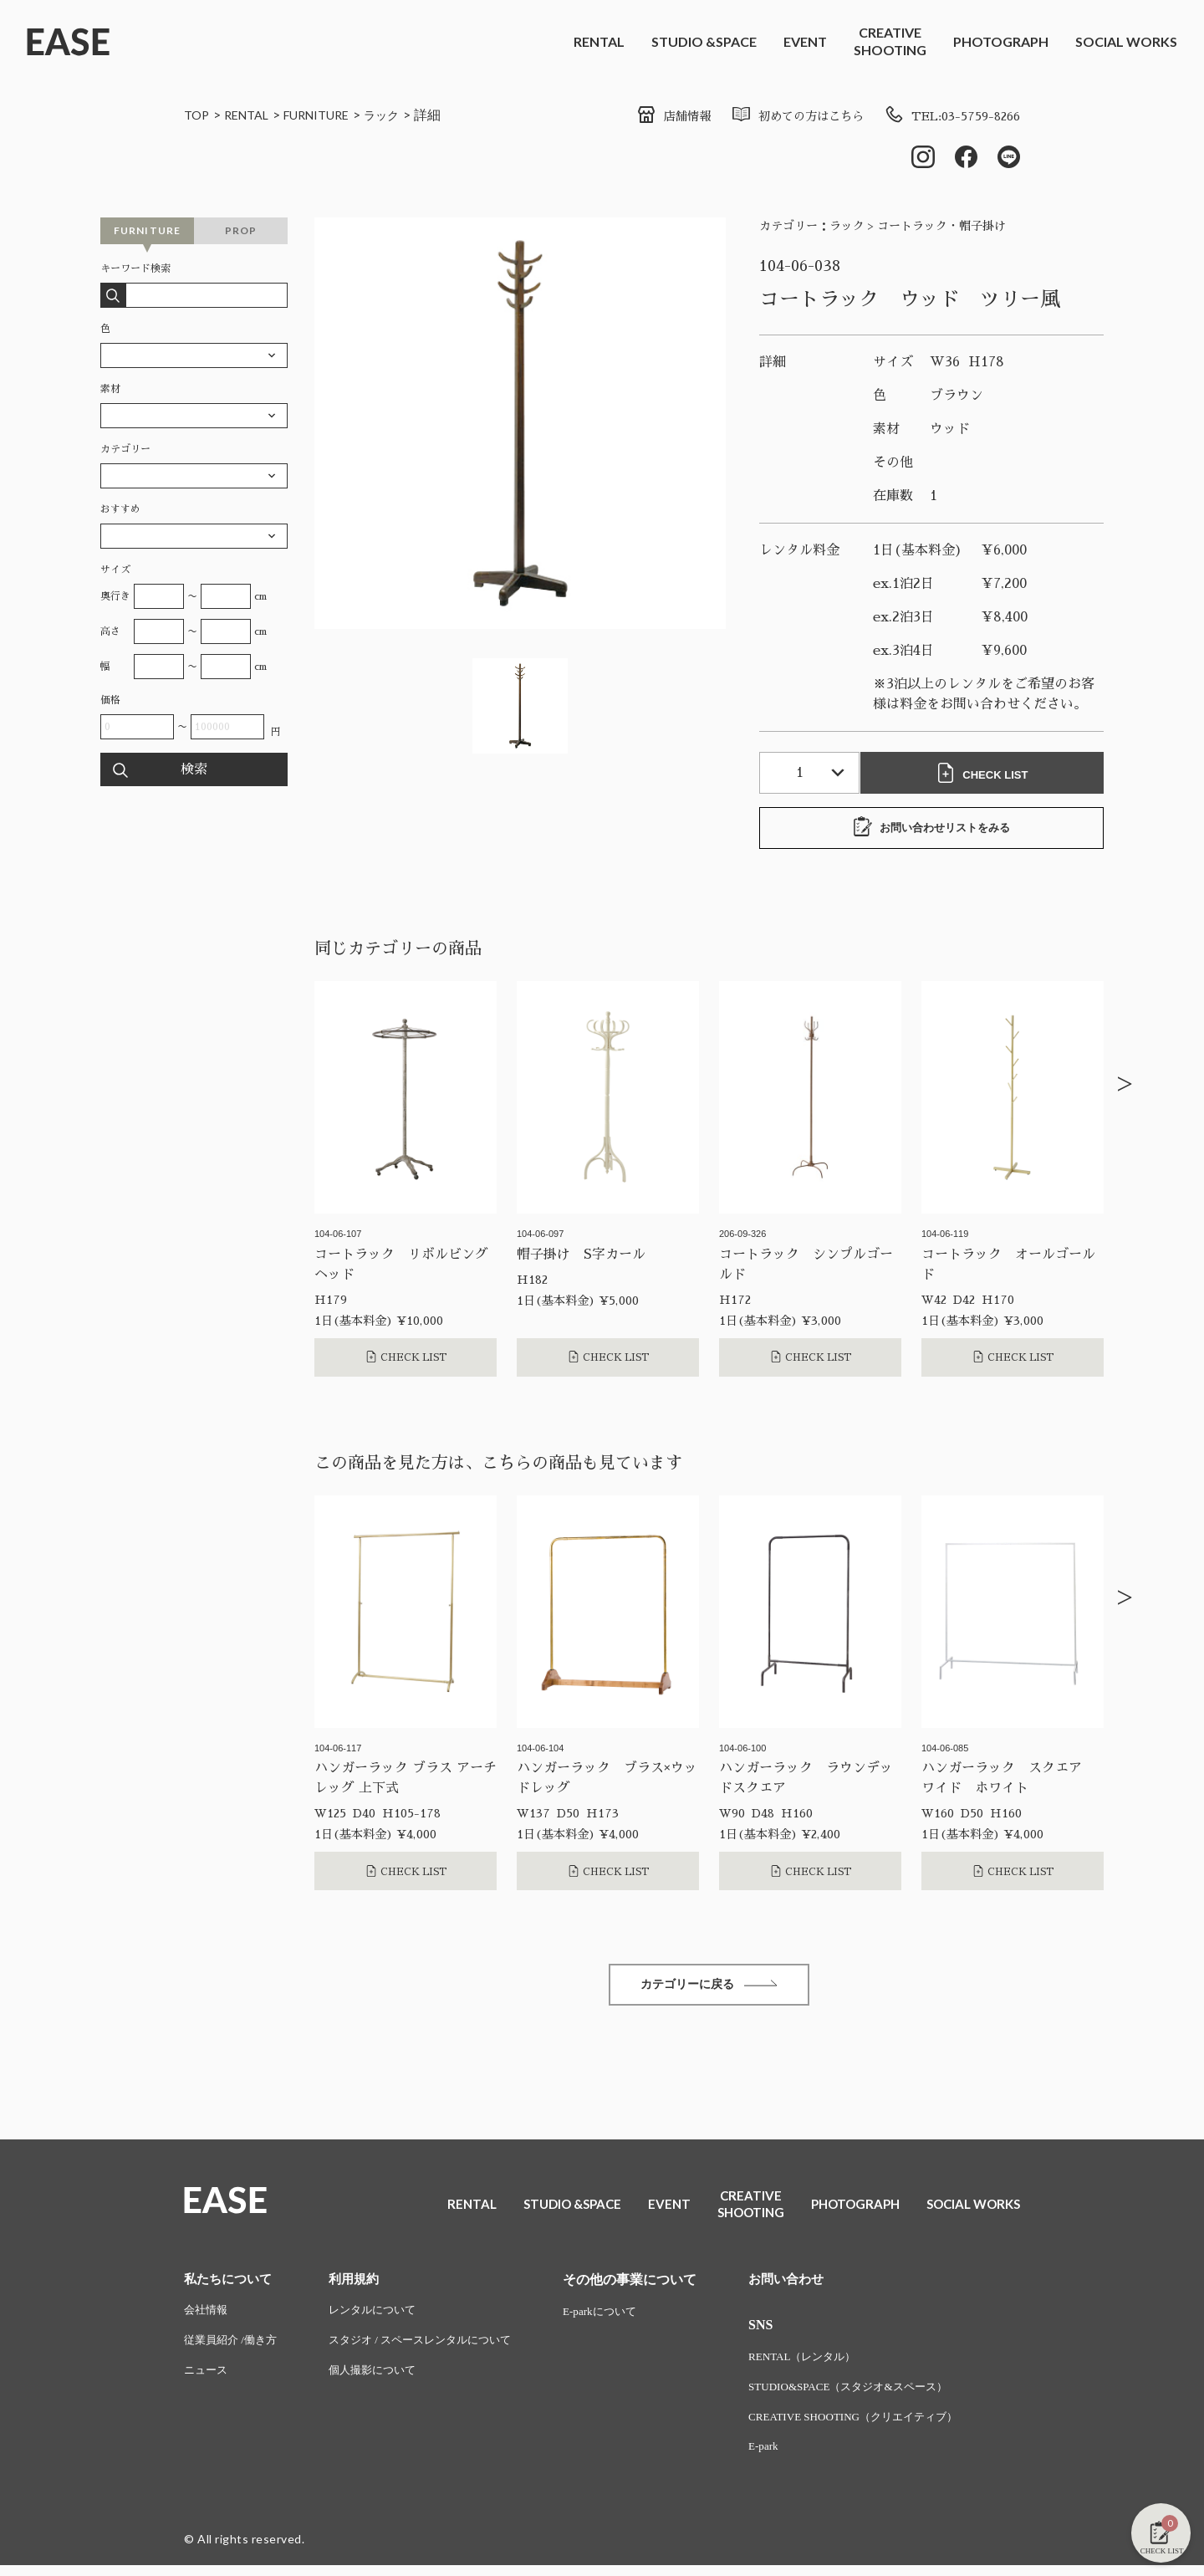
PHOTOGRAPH (1000, 41)
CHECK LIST (986, 776)
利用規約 (362, 2284)
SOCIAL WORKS (1126, 41)
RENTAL (599, 41)
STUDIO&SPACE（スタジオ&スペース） (875, 2395)
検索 (194, 772)
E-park (785, 2457)
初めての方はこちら (776, 116)
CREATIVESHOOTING (890, 41)
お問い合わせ (809, 2284)
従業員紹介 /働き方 (233, 2348)
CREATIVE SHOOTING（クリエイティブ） (881, 2426)
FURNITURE (331, 114)
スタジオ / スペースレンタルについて (433, 2348)
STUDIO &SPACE (704, 41)
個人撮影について (382, 2379)
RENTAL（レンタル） (827, 2364)
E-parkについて (623, 2317)
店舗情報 (641, 116)
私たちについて (231, 2284)
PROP (241, 233)
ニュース (207, 2379)
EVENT (805, 41)
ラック (404, 114)
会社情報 (207, 2317)
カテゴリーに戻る (709, 1989)
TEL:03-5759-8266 (945, 116)
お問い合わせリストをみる (931, 830)
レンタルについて (382, 2317)
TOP (198, 114)
